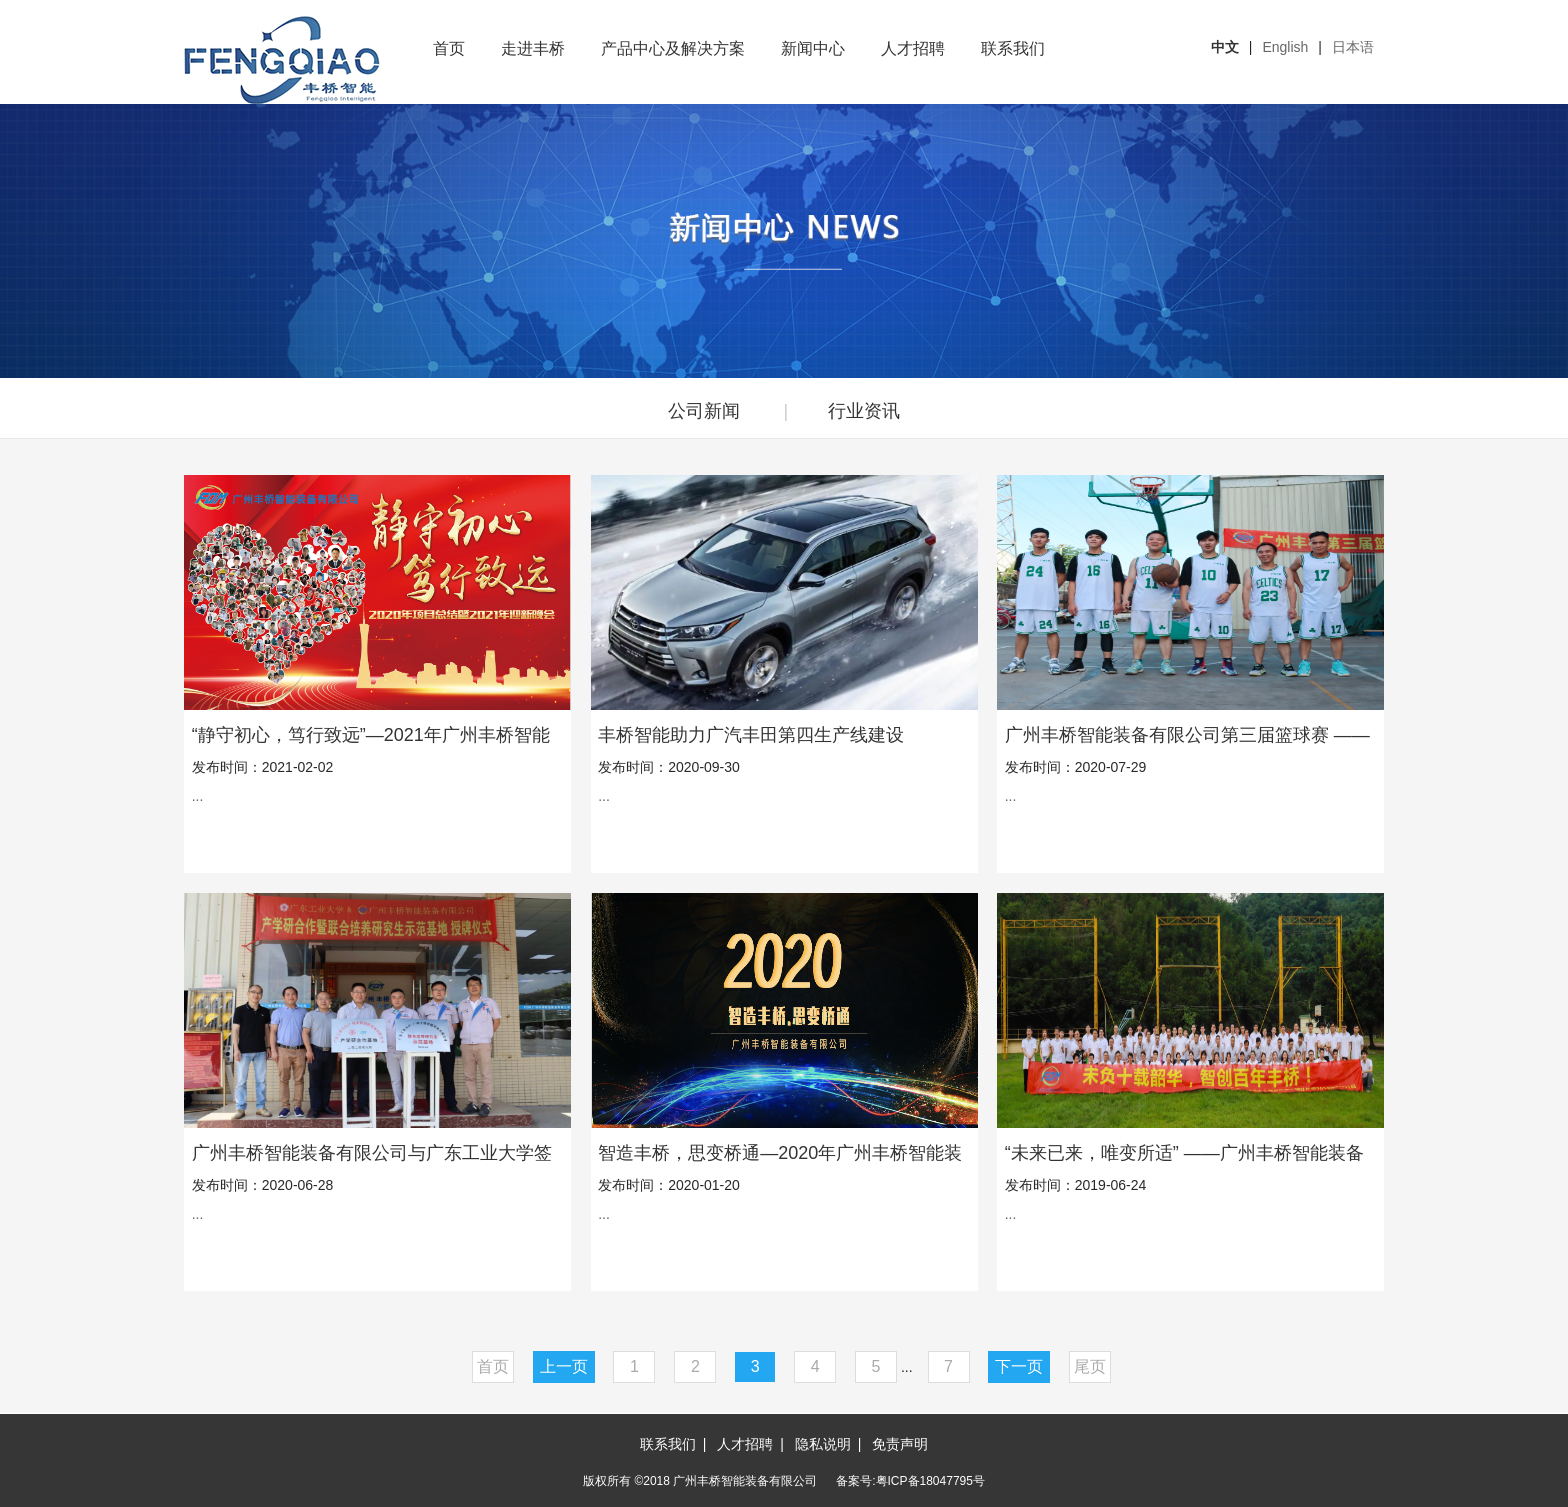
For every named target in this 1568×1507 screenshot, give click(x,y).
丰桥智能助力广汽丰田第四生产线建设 (751, 735)
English (1285, 47)
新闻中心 (813, 48)
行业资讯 (864, 411)
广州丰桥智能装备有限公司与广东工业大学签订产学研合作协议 (372, 1153)
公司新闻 (704, 411)
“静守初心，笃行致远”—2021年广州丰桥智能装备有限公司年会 (371, 735)
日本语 (1353, 47)
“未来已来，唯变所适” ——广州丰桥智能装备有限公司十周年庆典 (1184, 1153)
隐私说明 (823, 1444)
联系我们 (1013, 48)
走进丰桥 (533, 48)
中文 (1225, 47)
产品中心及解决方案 (673, 48)
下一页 (1019, 1366)
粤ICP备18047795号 (930, 1481)
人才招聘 (913, 48)
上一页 (564, 1366)
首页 (449, 48)
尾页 (1090, 1366)
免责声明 (900, 1444)
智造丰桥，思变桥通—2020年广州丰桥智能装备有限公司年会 (780, 1153)
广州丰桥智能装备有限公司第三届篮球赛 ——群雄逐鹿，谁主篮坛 (1187, 735)
